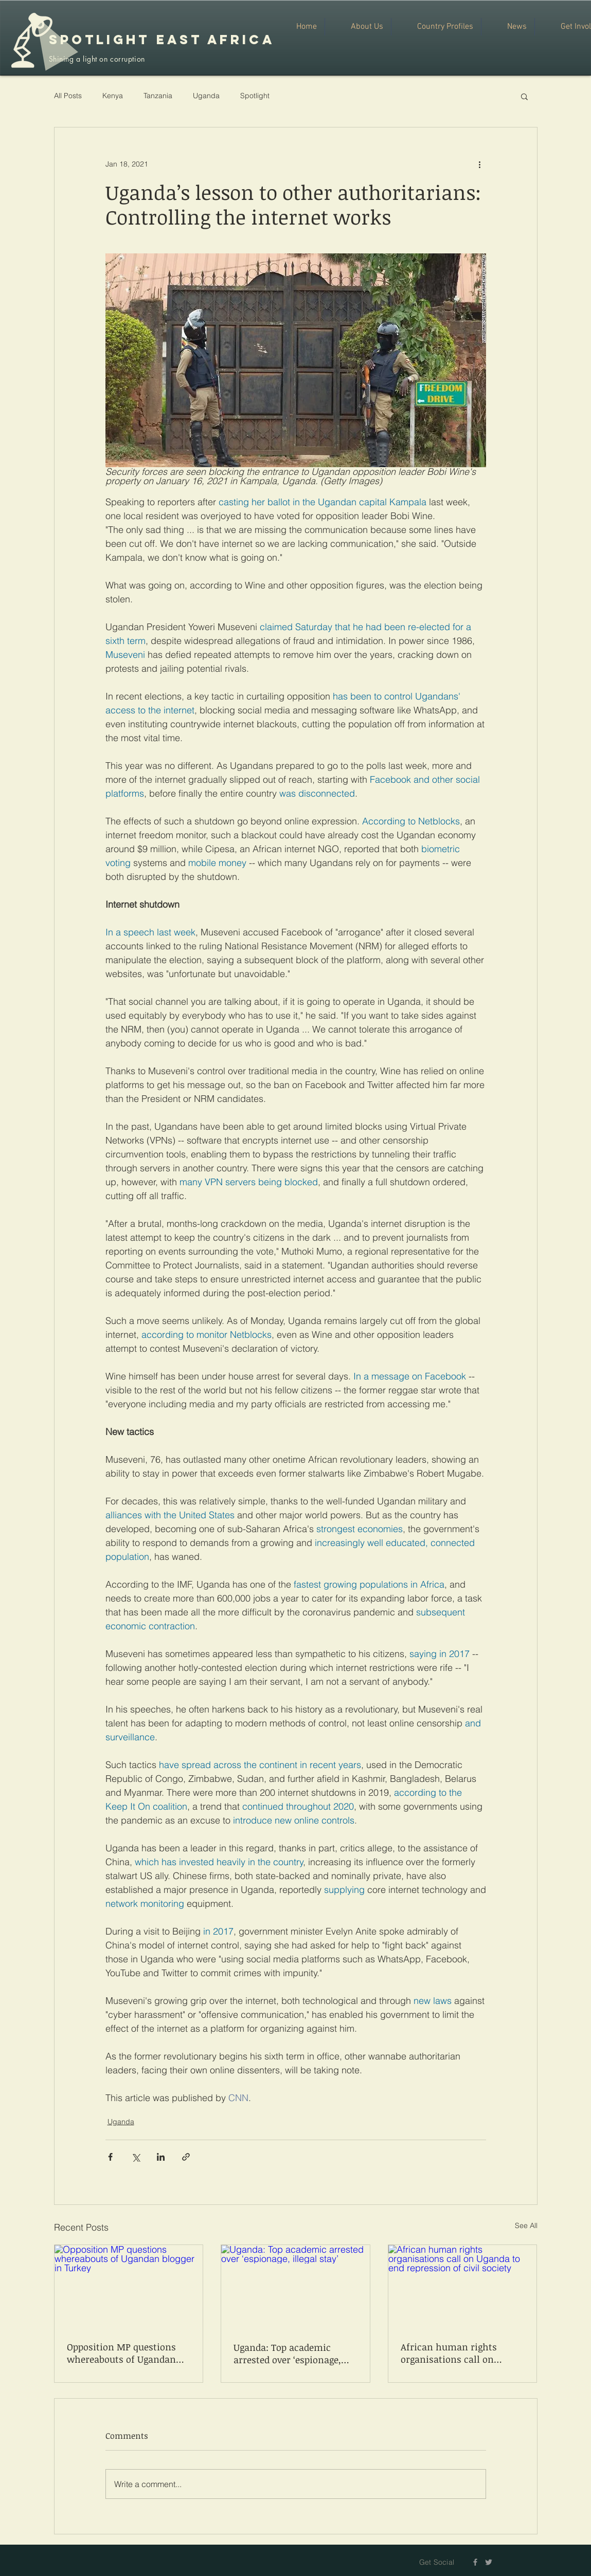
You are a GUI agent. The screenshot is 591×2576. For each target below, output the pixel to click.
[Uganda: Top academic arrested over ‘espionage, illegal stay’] (295, 2286)
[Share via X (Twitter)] (135, 2157)
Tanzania (158, 95)
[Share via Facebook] (110, 2157)
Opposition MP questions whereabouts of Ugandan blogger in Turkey (121, 2353)
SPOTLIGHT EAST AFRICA (162, 39)
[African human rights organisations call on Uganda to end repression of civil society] (462, 2286)
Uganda (206, 95)
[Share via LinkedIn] (161, 2157)
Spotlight (255, 95)
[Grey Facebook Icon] (475, 2562)
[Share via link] (186, 2157)
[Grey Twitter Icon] (488, 2562)
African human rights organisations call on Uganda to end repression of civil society (462, 2353)
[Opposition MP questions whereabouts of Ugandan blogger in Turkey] (129, 2286)
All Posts (68, 95)
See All (526, 2225)
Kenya (112, 95)
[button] (524, 96)
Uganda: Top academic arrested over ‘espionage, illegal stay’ (287, 2353)
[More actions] (480, 164)
